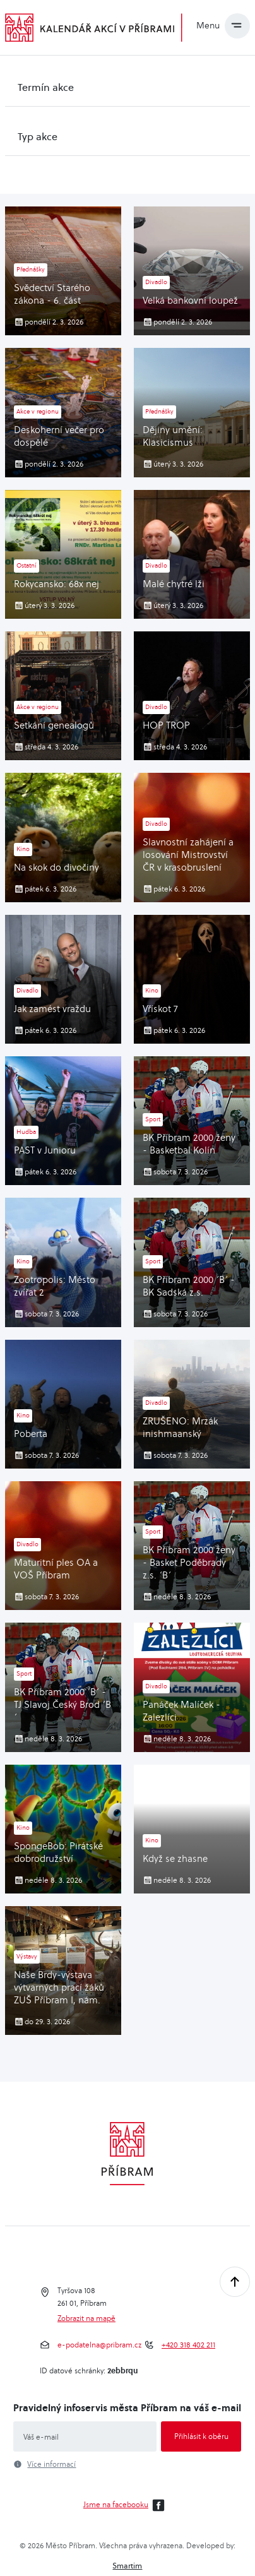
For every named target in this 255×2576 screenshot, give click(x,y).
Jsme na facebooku (126, 2505)
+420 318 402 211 (188, 2345)
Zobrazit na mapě (86, 2318)
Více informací (51, 2464)
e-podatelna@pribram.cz (99, 2345)
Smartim (127, 2565)
